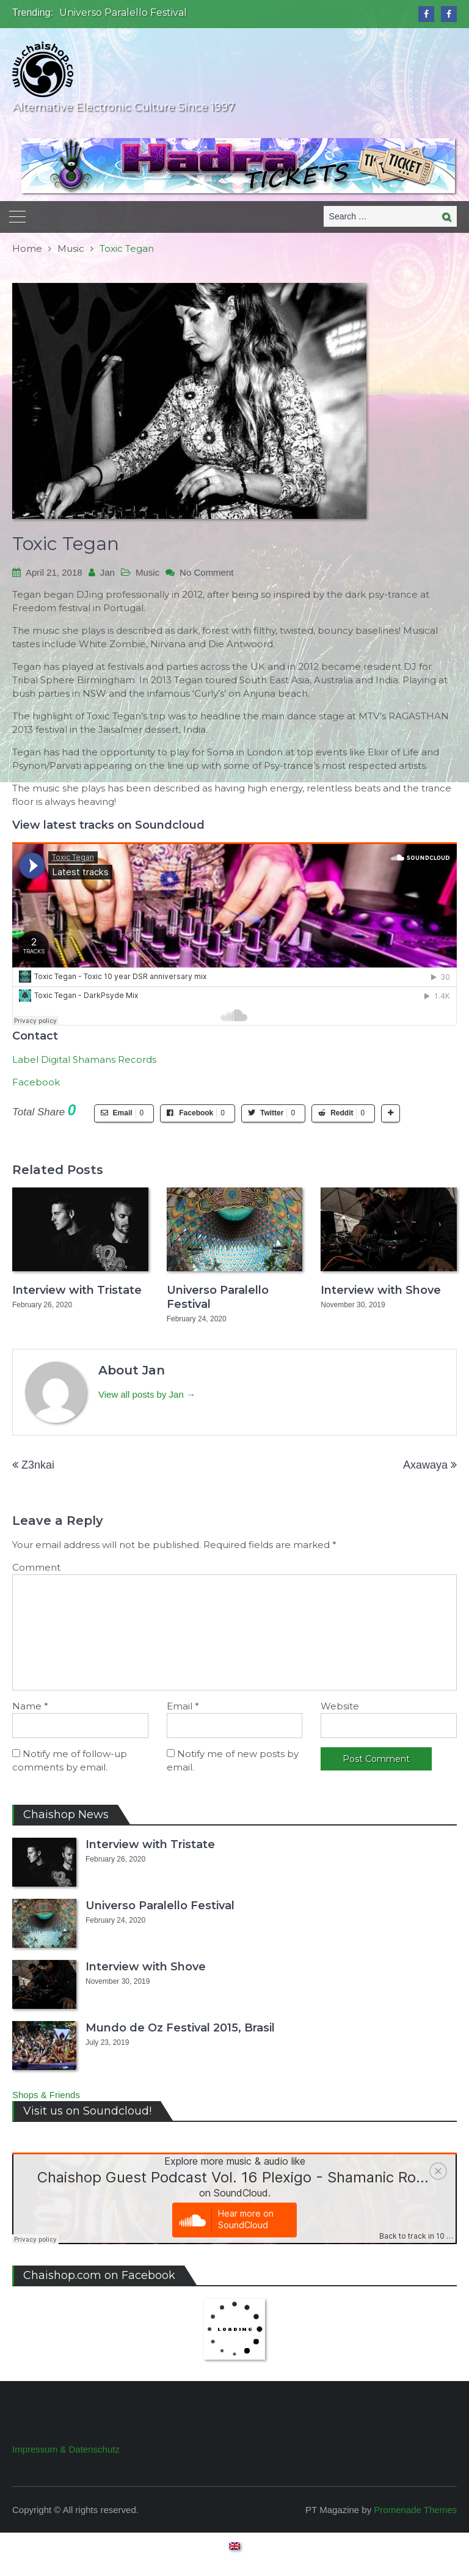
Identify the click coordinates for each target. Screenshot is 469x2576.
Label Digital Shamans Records (84, 1059)
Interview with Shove (381, 1290)
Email (183, 1706)
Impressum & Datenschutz (66, 2449)
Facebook (36, 1082)
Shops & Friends (46, 2095)
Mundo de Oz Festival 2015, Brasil (180, 2028)
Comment (36, 1567)
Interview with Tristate (77, 1290)
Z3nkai (37, 1465)
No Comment (206, 572)
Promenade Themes (415, 2509)
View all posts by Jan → (146, 1394)
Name (30, 1706)
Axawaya (425, 1465)
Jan (107, 572)
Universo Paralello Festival (123, 12)
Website (340, 1706)
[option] (169, 13)
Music (147, 572)
